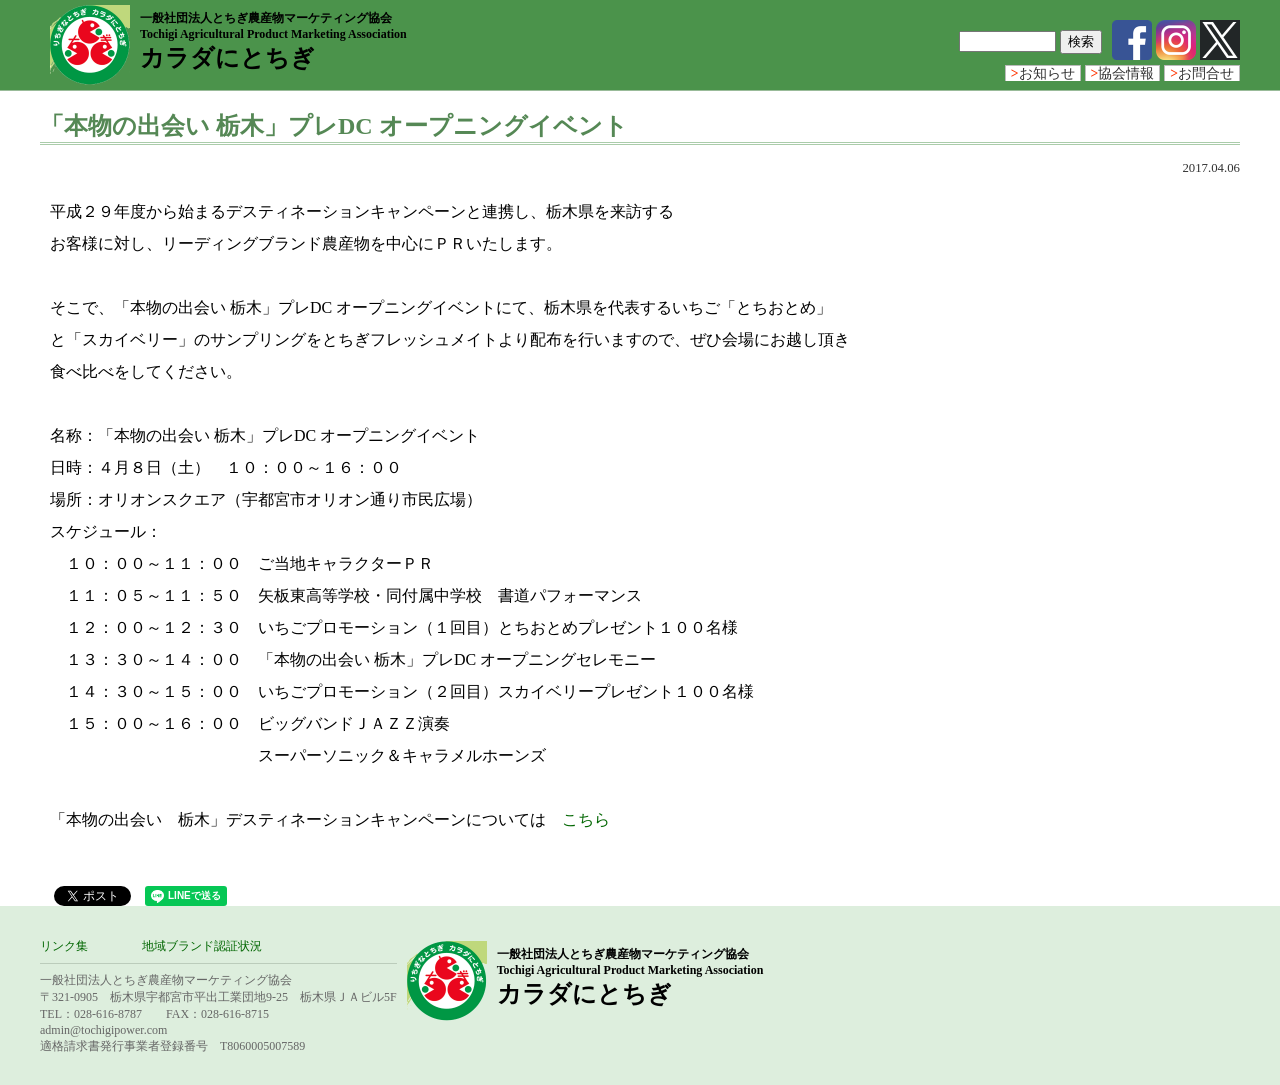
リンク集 (64, 946)
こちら (586, 819)
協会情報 (1123, 73)
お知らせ (1043, 73)
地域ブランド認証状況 (202, 946)
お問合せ (1202, 73)
